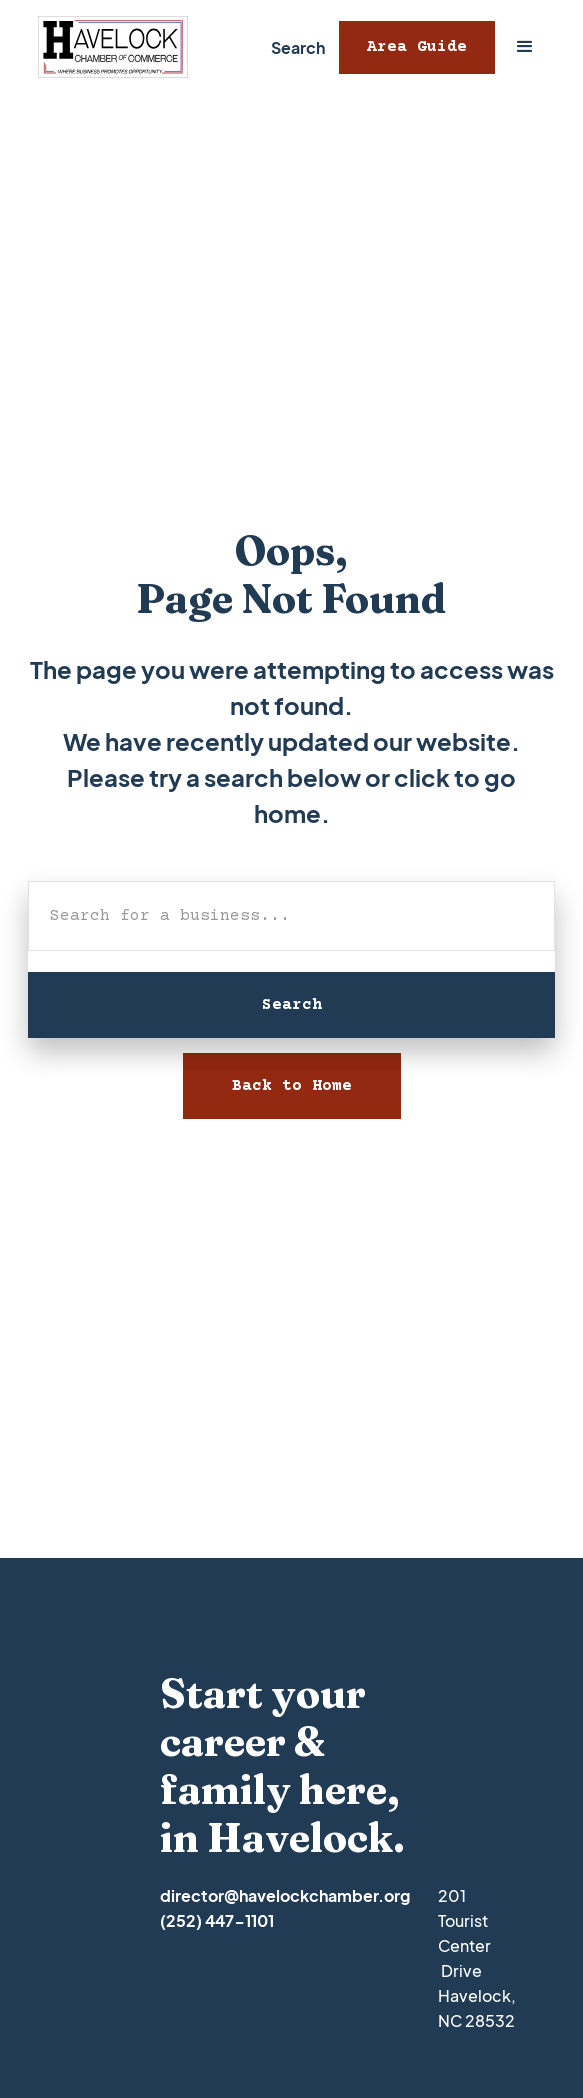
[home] (108, 47)
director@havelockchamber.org (285, 1895)
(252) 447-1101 (217, 1920)
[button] (525, 47)
